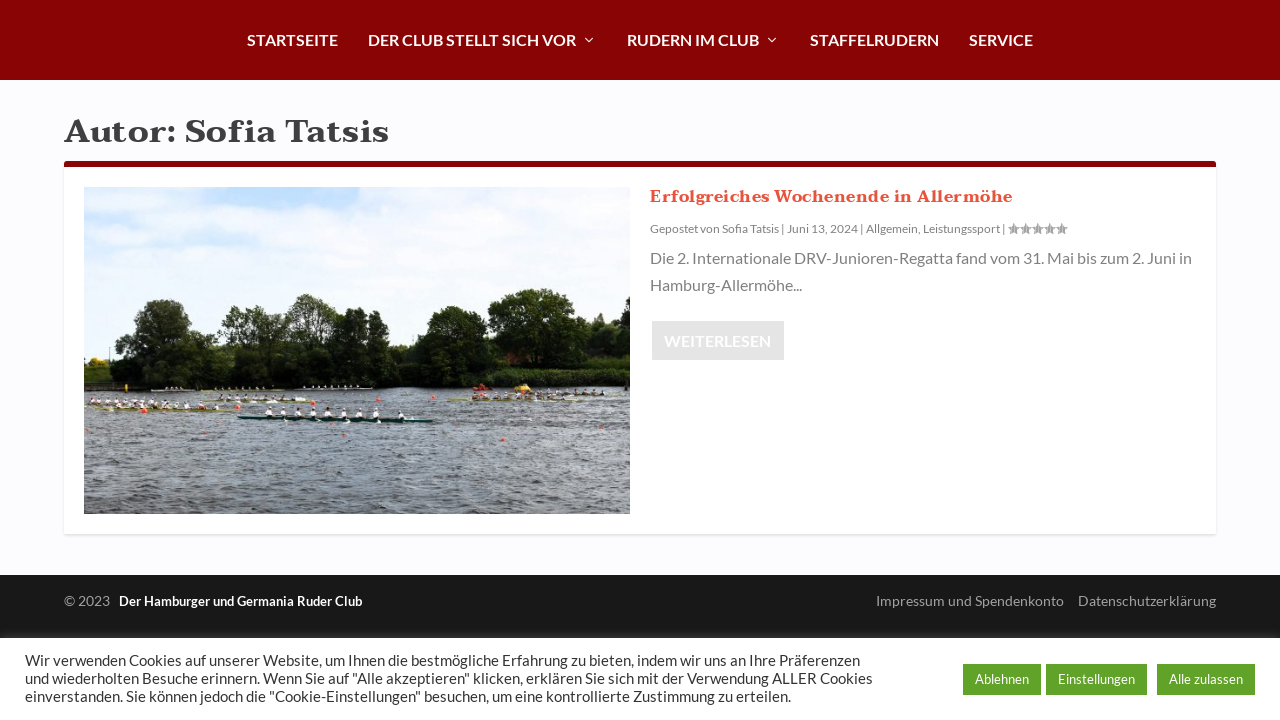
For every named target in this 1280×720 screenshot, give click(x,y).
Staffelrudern (874, 39)
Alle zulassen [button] (1206, 679)
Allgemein (892, 228)
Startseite (292, 39)
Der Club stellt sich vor (472, 39)
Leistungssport (961, 228)
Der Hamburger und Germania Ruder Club (240, 601)
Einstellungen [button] (1096, 679)
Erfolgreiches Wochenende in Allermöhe (831, 197)
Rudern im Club (693, 39)
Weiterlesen (717, 340)
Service (1001, 39)
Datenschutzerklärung (1147, 600)
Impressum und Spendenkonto (970, 600)
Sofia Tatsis (750, 228)
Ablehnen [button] (1002, 679)
